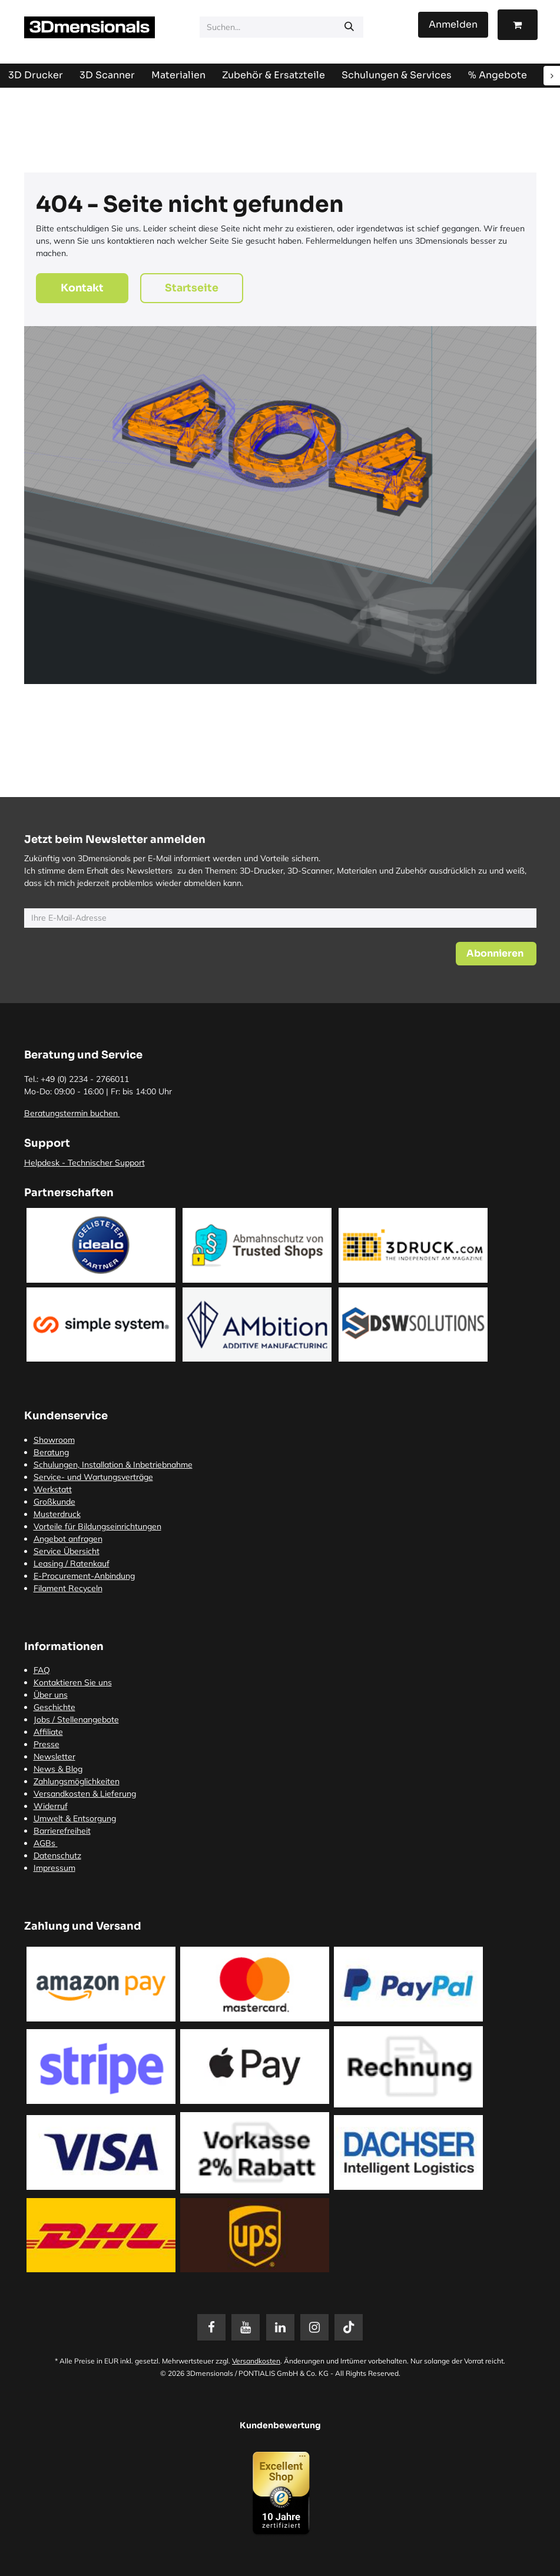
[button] (496, 953)
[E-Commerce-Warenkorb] (518, 24)
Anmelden (453, 24)
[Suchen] (349, 27)
